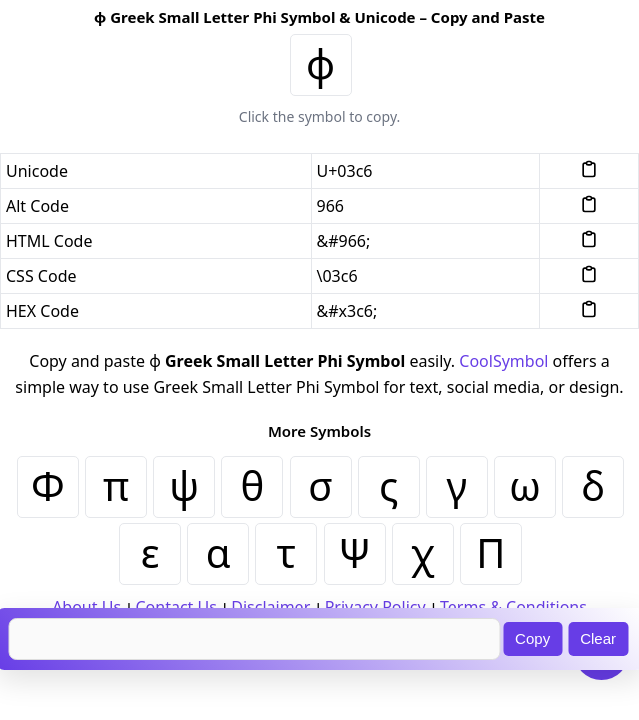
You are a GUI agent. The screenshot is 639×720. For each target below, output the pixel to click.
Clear (598, 638)
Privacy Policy (375, 607)
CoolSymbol (503, 361)
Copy (532, 638)
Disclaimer (270, 607)
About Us (86, 607)
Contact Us (175, 607)
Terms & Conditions (513, 607)
